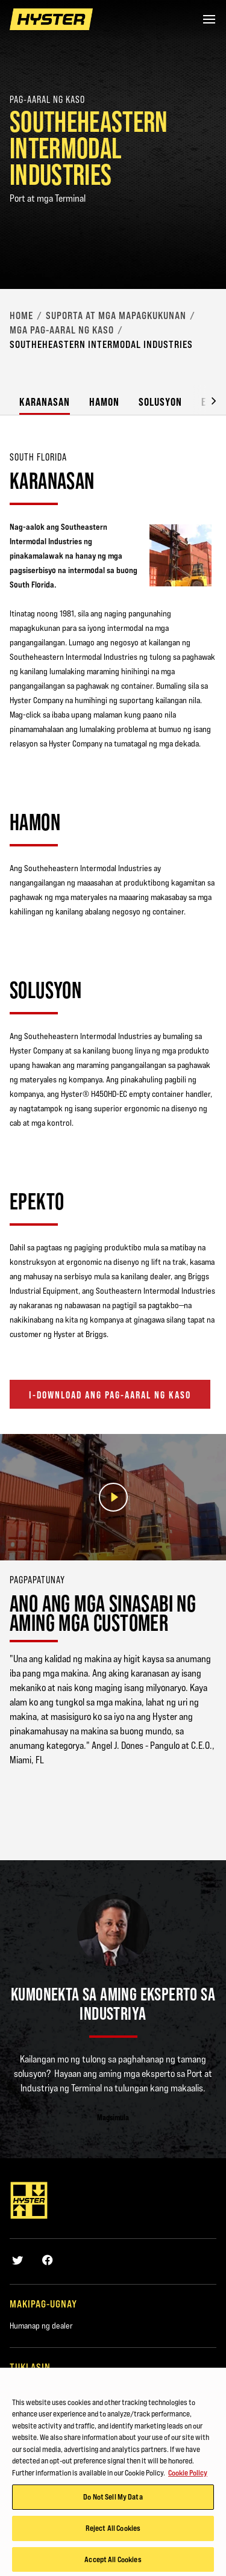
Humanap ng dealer (41, 2325)
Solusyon (160, 402)
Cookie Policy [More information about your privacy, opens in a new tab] (187, 2476)
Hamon (104, 402)
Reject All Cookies (113, 2531)
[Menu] (209, 19)
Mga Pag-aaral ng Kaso (62, 330)
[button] (204, 400)
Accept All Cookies (112, 2563)
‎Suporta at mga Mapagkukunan (116, 315)
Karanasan (44, 402)
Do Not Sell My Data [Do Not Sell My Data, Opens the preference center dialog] (112, 2500)
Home (21, 315)
